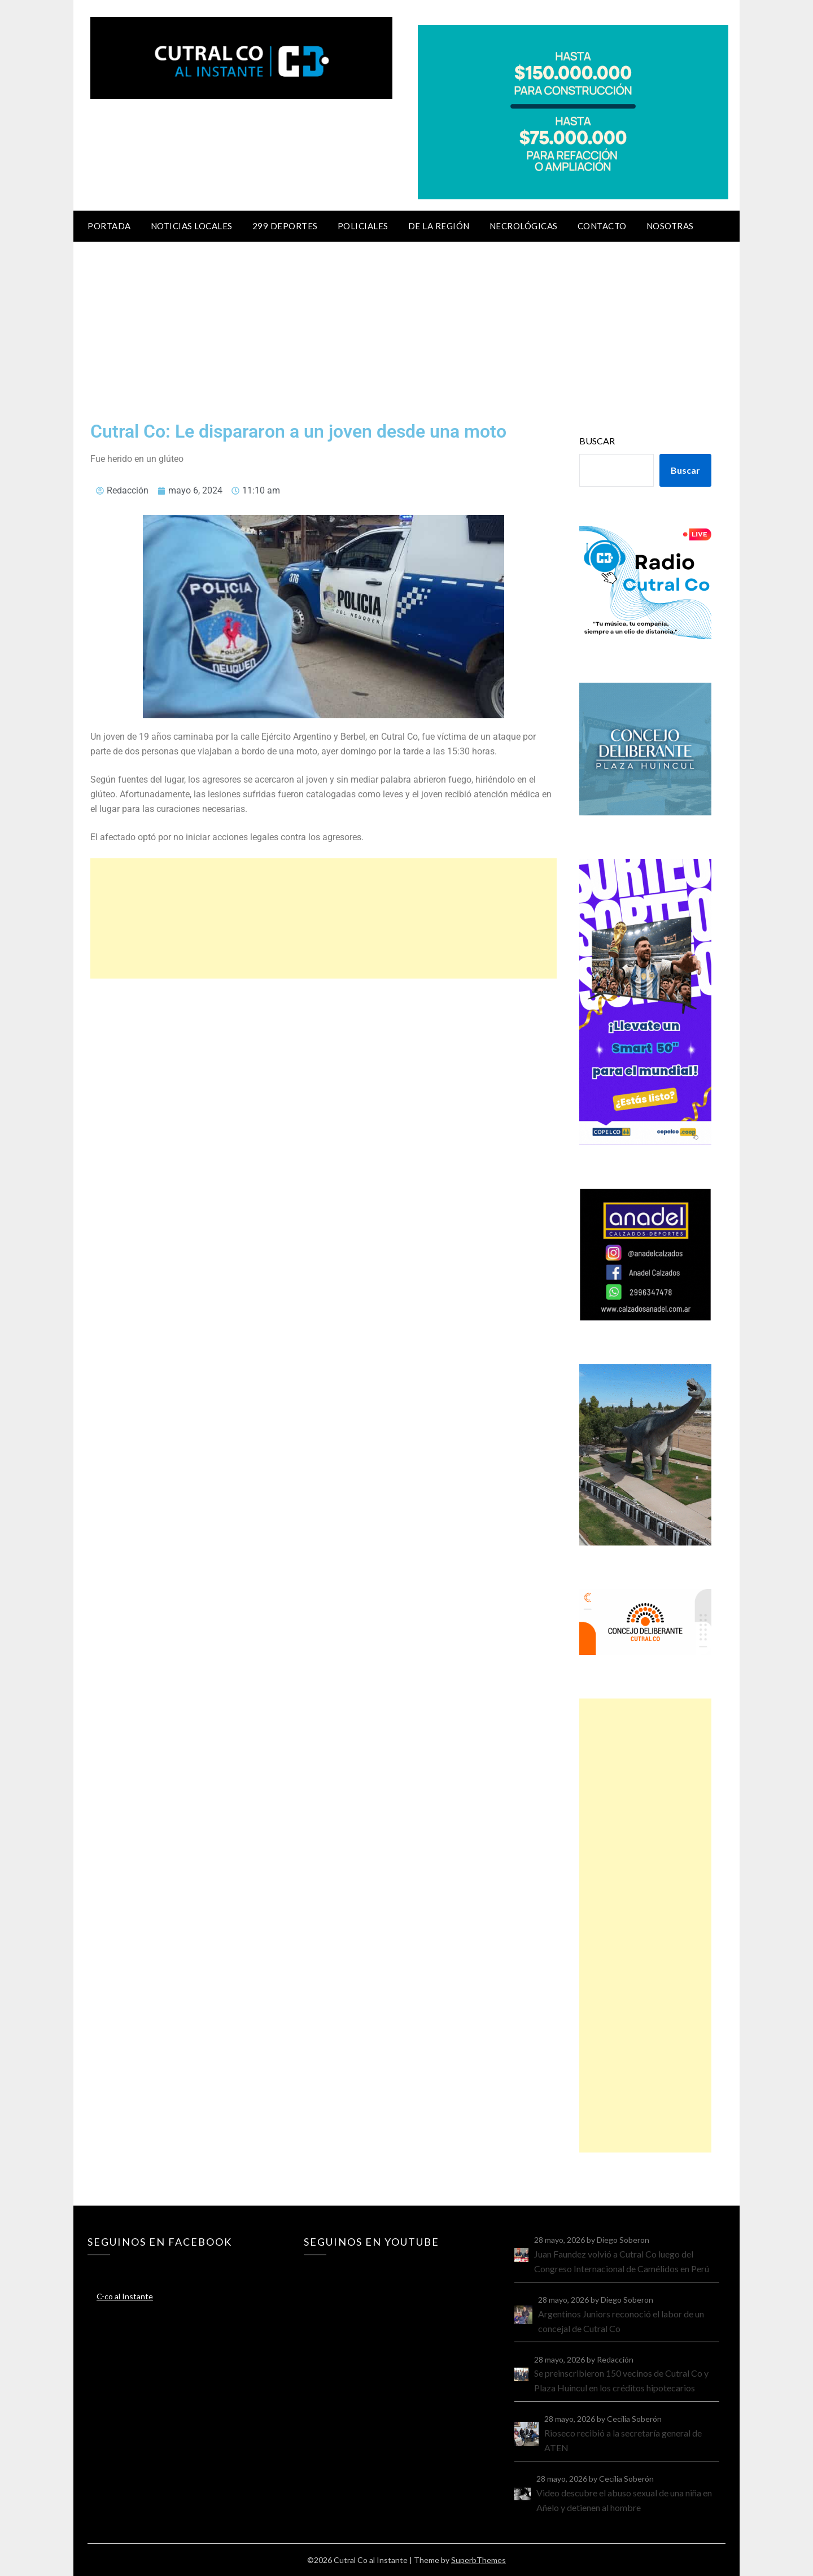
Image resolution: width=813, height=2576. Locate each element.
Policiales (363, 226)
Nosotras (670, 226)
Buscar (597, 440)
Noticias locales (192, 226)
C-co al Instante (125, 2296)
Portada (109, 226)
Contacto (602, 226)
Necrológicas (523, 226)
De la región (439, 226)
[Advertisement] (406, 326)
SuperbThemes (478, 2560)
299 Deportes (285, 226)
